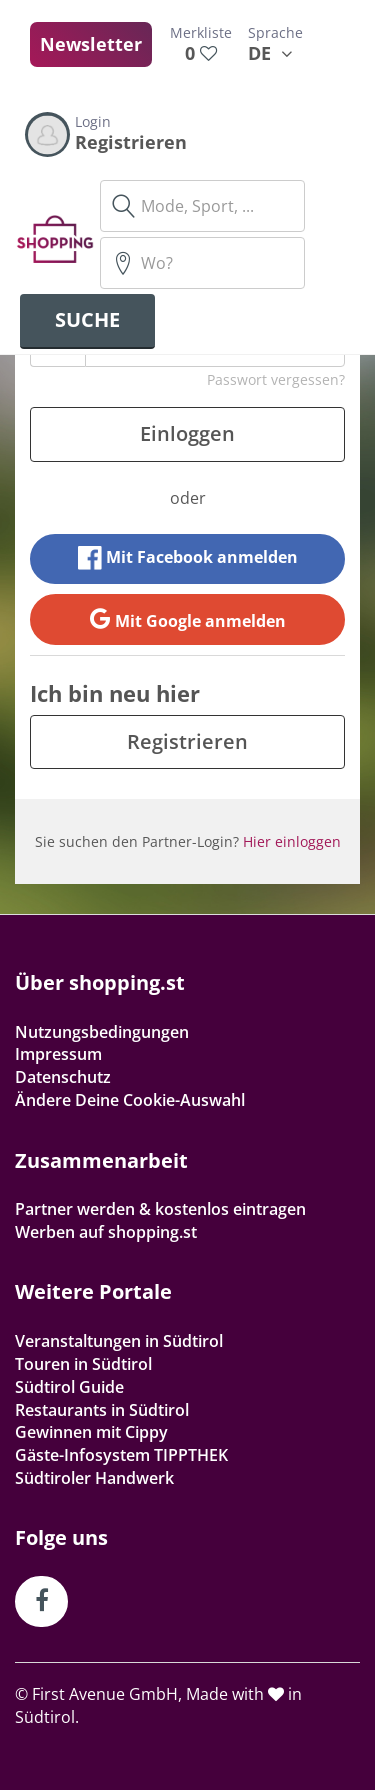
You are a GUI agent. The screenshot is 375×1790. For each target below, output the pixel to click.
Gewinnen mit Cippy (91, 1432)
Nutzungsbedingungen (102, 1032)
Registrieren (187, 741)
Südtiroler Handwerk (94, 1478)
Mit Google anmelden (188, 619)
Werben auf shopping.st (106, 1232)
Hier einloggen (292, 841)
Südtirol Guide (69, 1387)
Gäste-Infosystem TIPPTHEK (121, 1455)
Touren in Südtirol (83, 1364)
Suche (87, 319)
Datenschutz (63, 1077)
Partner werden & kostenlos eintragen (160, 1209)
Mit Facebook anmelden (188, 558)
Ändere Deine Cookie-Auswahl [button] (130, 1100)
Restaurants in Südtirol (102, 1410)
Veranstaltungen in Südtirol (119, 1341)
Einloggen (187, 433)
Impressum (58, 1054)
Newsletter (91, 44)
